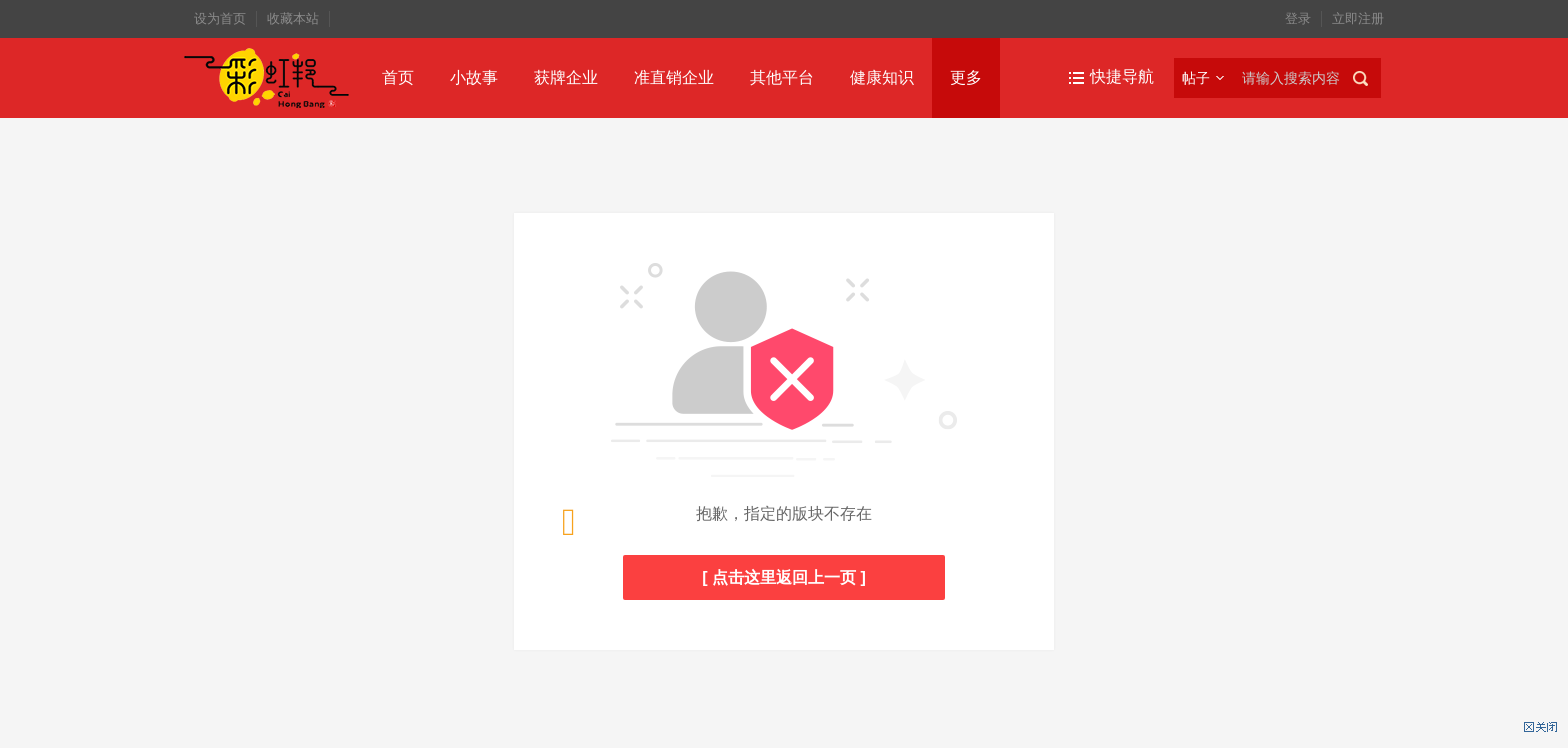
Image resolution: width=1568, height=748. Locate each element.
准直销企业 (674, 77)
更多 (966, 77)
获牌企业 (566, 77)
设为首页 (220, 18)
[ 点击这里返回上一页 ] (784, 577)
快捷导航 (1122, 76)
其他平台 (782, 77)
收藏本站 (293, 18)
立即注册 (1358, 18)
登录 (1298, 18)
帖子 (1196, 78)
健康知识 (882, 77)
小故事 (474, 77)
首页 (398, 77)
